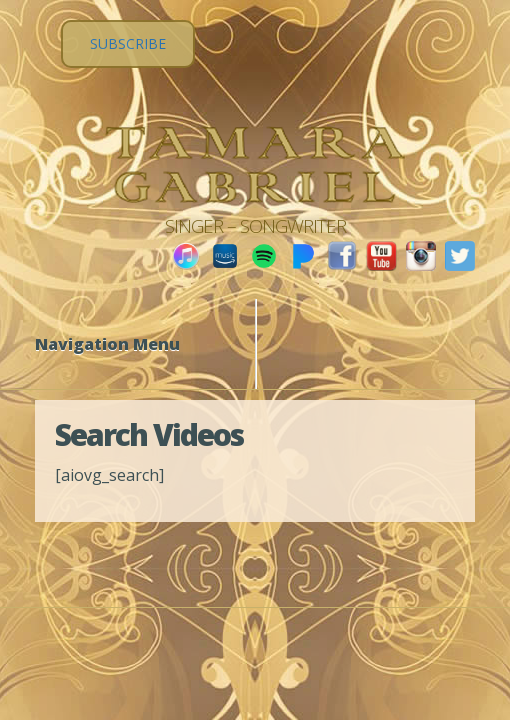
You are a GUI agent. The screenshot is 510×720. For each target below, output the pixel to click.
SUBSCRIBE (128, 43)
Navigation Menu (120, 344)
